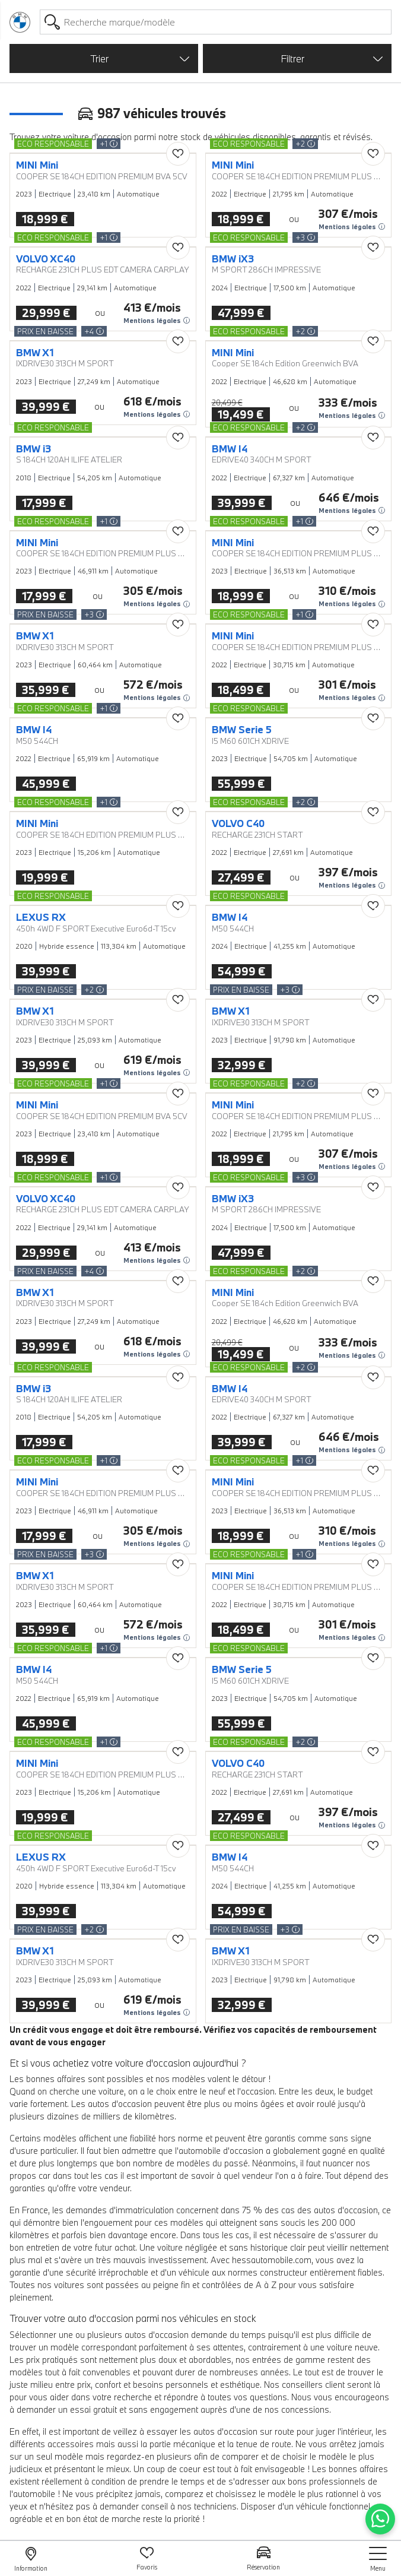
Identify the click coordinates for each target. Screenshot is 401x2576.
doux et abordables (194, 2359)
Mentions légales (352, 227)
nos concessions (297, 2409)
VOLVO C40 (238, 823)
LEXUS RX (41, 917)
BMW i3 (34, 448)
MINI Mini (37, 165)
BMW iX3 (233, 259)
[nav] (378, 2559)
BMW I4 (229, 448)
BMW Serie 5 (242, 729)
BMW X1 (35, 352)
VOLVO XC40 (45, 259)
